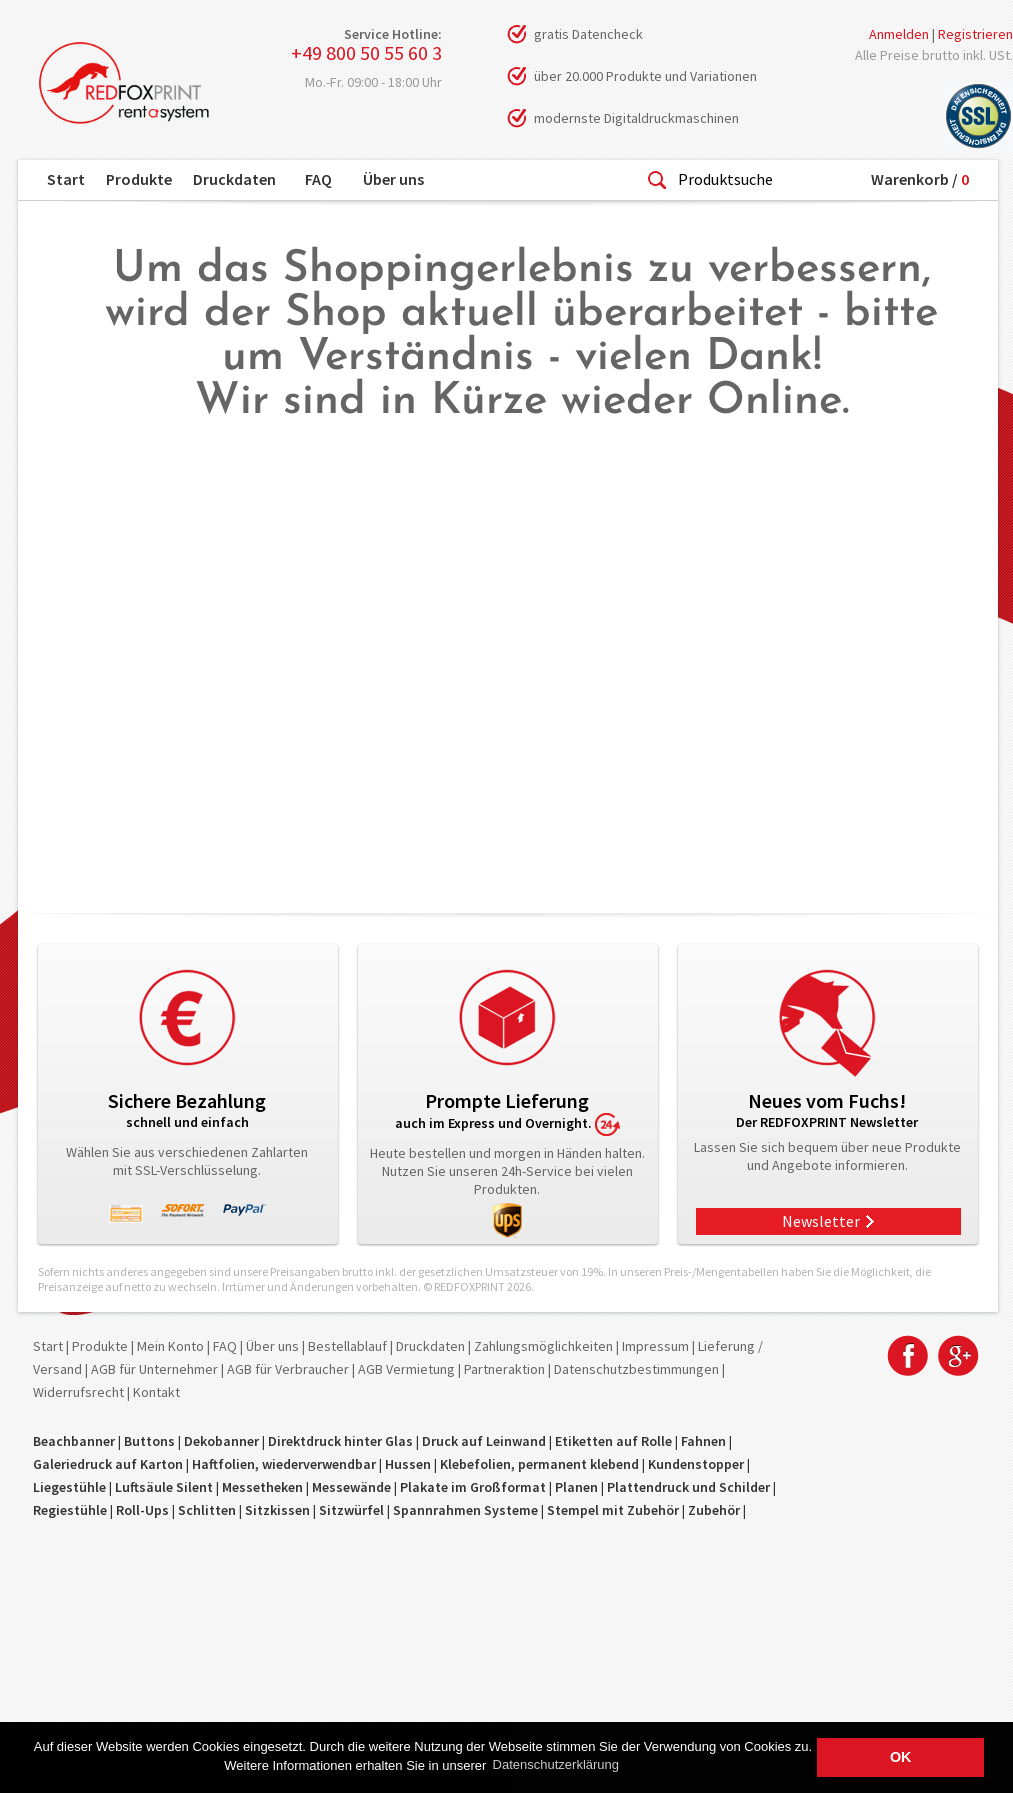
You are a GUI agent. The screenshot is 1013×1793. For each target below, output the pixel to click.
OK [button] (901, 1757)
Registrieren (975, 34)
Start (66, 179)
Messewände (351, 1487)
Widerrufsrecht (78, 1392)
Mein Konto (170, 1346)
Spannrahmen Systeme (465, 1510)
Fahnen (703, 1441)
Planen (576, 1487)
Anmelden (899, 34)
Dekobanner (221, 1441)
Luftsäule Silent (164, 1487)
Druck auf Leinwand (484, 1441)
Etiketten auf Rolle (613, 1441)
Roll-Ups (142, 1510)
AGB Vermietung (406, 1369)
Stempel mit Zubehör (613, 1510)
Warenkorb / (920, 179)
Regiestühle (70, 1510)
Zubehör (714, 1510)
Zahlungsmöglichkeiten (543, 1346)
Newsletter (821, 1221)
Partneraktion (504, 1369)
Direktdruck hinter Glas (340, 1441)
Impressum (655, 1346)
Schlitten (207, 1510)
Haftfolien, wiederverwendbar (284, 1464)
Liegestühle (69, 1487)
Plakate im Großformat (473, 1487)
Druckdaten (234, 179)
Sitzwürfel (351, 1510)
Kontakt (156, 1392)
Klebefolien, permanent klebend (539, 1464)
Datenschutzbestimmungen (636, 1369)
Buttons (149, 1441)
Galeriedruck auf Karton (108, 1464)
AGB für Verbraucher (288, 1369)
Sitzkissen (277, 1510)
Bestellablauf (347, 1346)
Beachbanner (74, 1441)
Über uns (393, 179)
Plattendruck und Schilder (688, 1487)
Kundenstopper (696, 1464)
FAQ (318, 179)
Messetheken (262, 1487)
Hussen (408, 1464)
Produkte (139, 179)
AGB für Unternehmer (154, 1369)
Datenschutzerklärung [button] (556, 1764)
